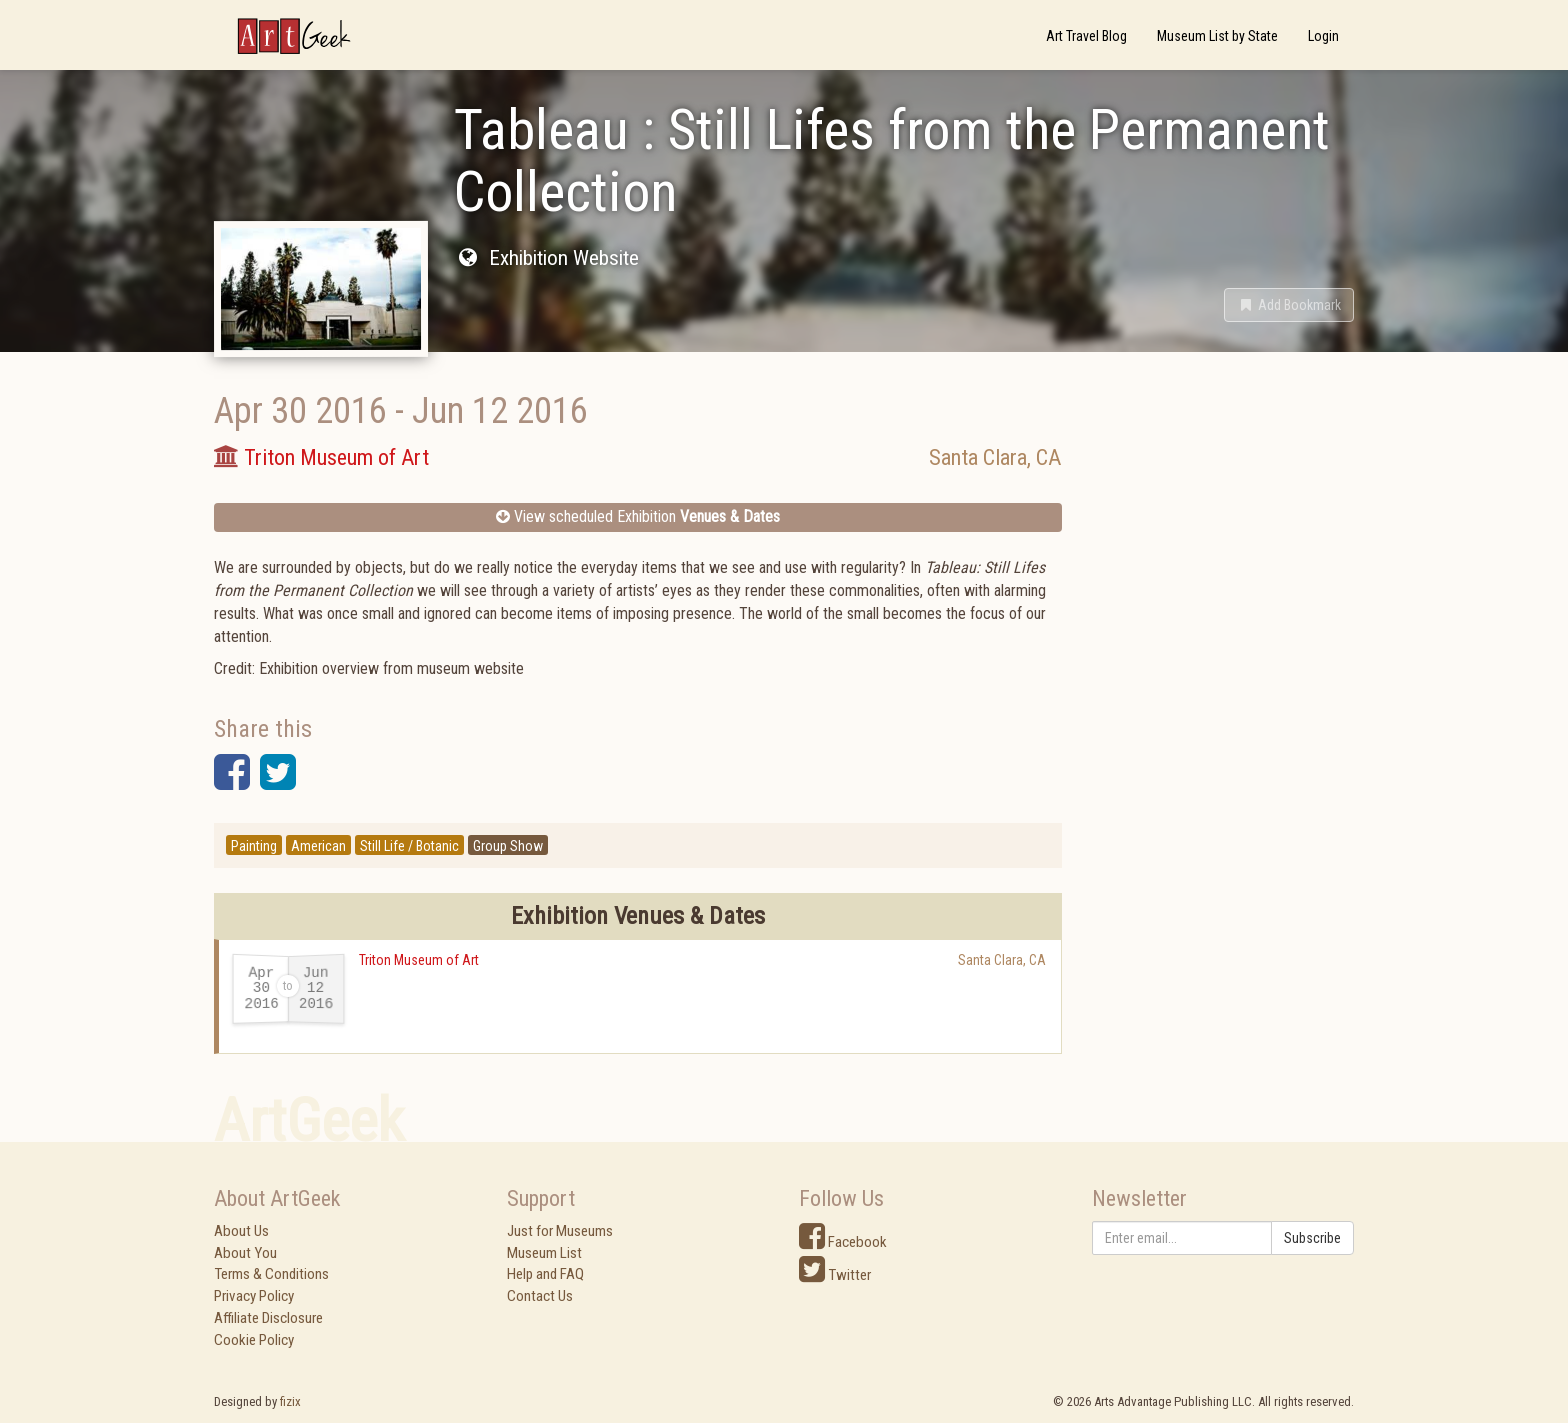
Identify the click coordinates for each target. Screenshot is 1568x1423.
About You (245, 1253)
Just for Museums (560, 1231)
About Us (241, 1231)
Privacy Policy (254, 1296)
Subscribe (1312, 1238)
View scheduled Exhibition (638, 516)
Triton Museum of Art (419, 960)
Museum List (544, 1253)
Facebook (843, 1242)
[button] (1289, 305)
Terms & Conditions (271, 1274)
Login (1323, 36)
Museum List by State (1217, 36)
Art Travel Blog (1086, 36)
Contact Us (540, 1296)
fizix (290, 1401)
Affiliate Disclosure (268, 1318)
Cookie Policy (254, 1340)
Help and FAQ (545, 1274)
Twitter (835, 1275)
